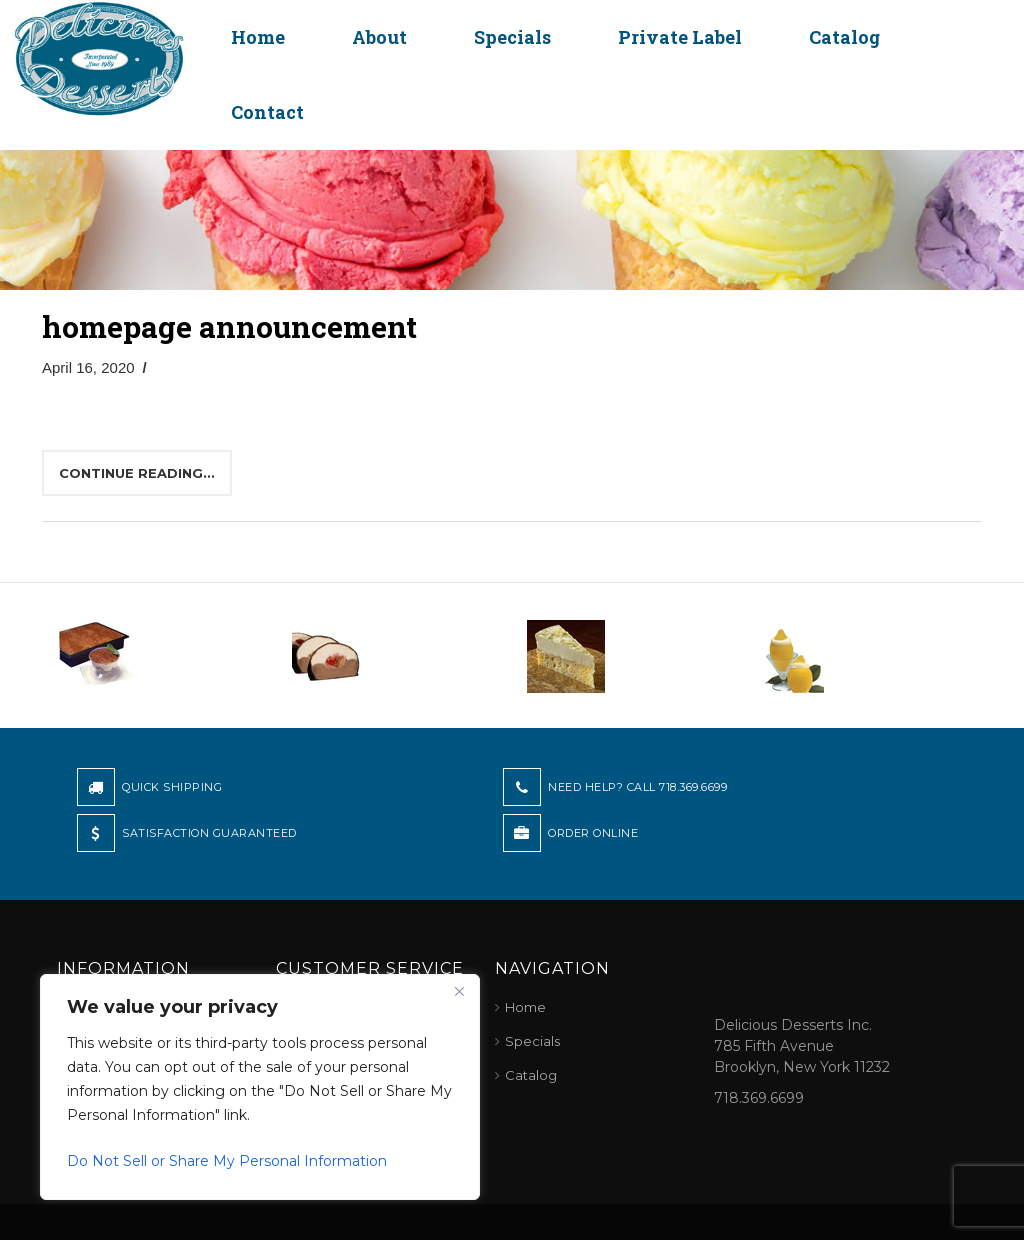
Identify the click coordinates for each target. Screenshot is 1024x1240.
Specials (512, 37)
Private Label (680, 37)
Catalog (844, 37)
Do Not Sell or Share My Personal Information (227, 1161)
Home (258, 37)
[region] (260, 1087)
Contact (267, 112)
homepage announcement (229, 326)
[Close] (459, 991)
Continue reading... (137, 473)
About (379, 37)
